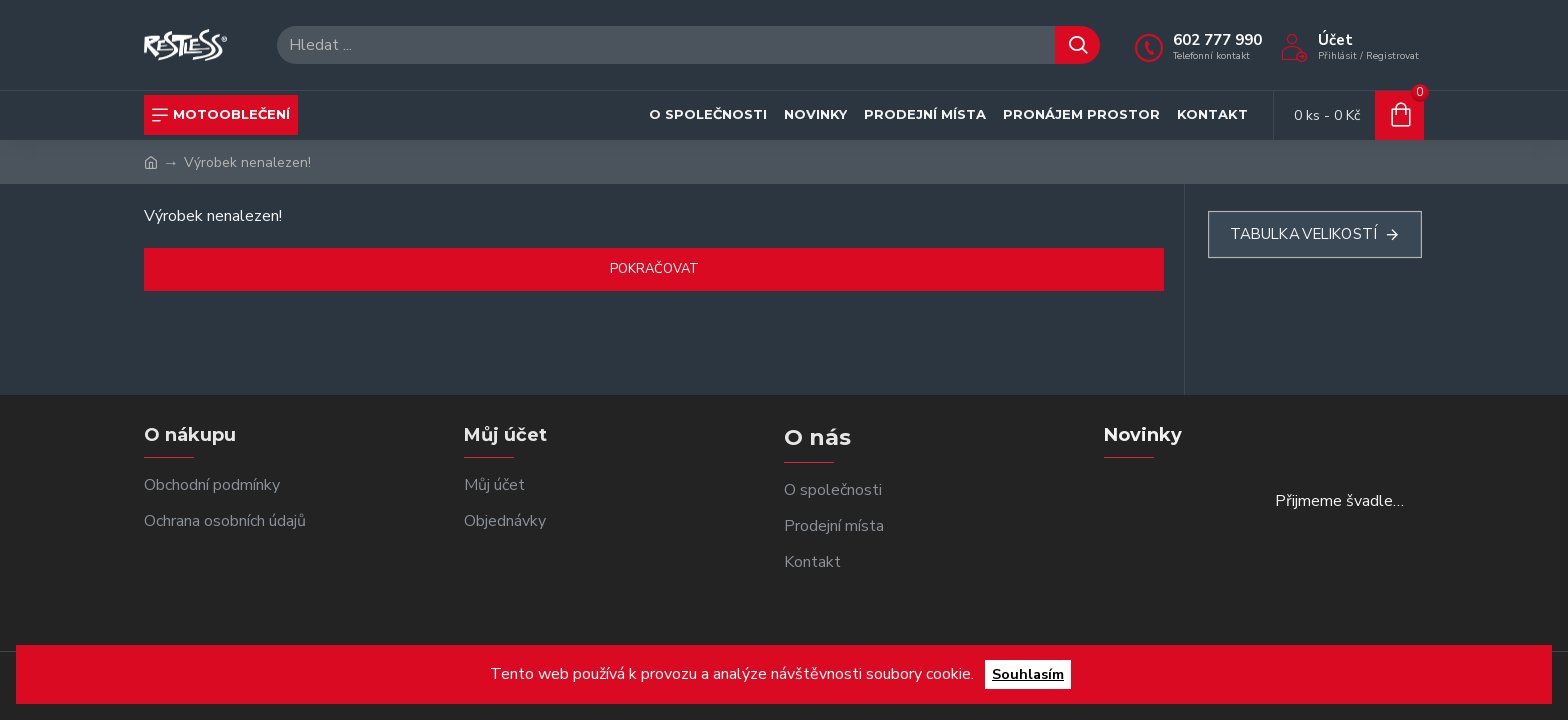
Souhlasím (1028, 674)
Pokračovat (654, 269)
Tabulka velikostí (1302, 234)
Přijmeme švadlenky (1343, 502)
